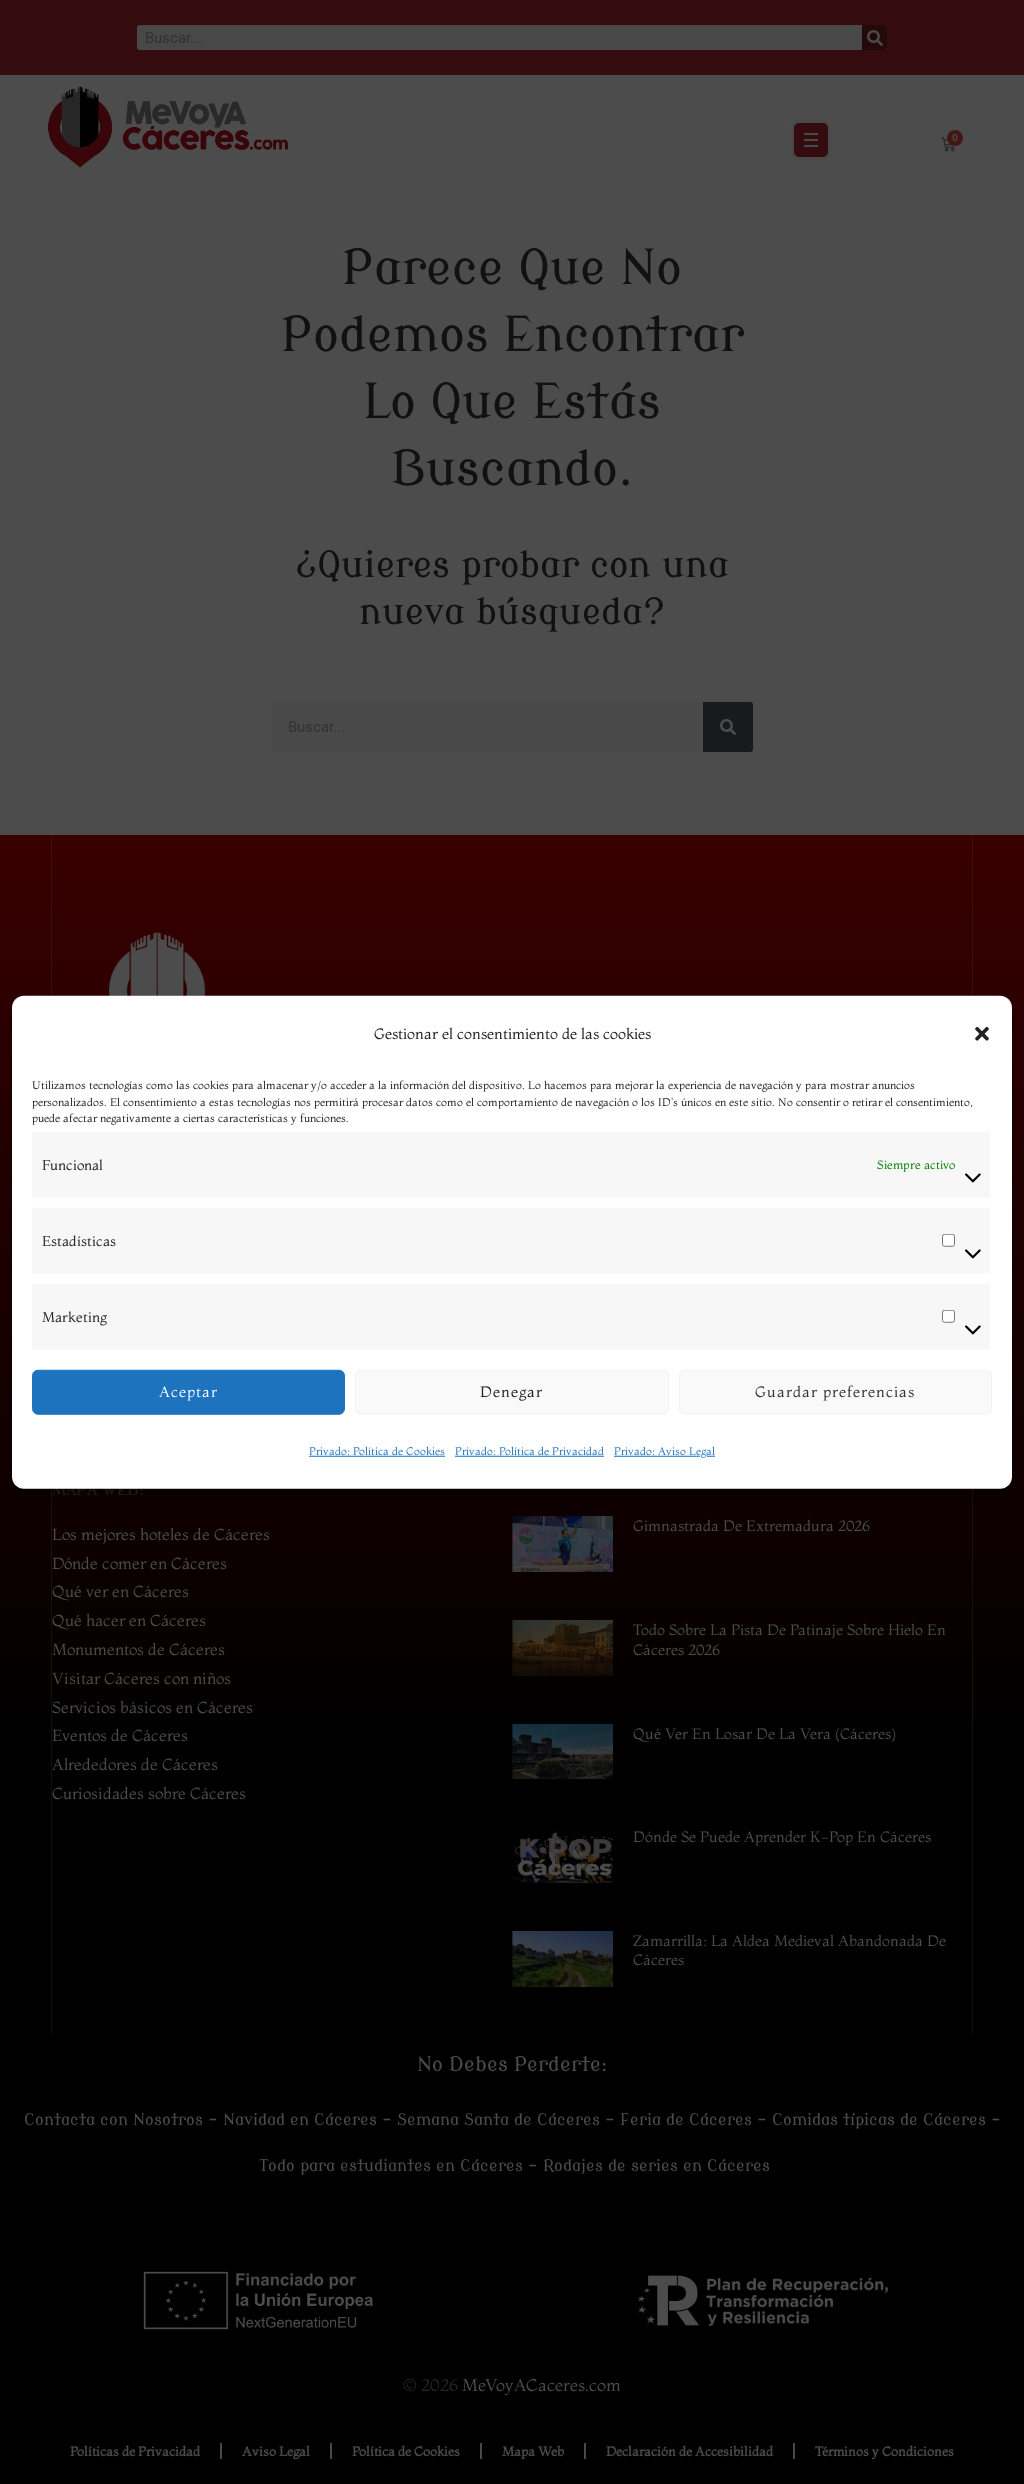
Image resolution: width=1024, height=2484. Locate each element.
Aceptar (188, 1391)
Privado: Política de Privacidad (529, 1450)
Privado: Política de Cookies (377, 1450)
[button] (982, 1034)
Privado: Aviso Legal (664, 1450)
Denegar (511, 1391)
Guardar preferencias (835, 1391)
